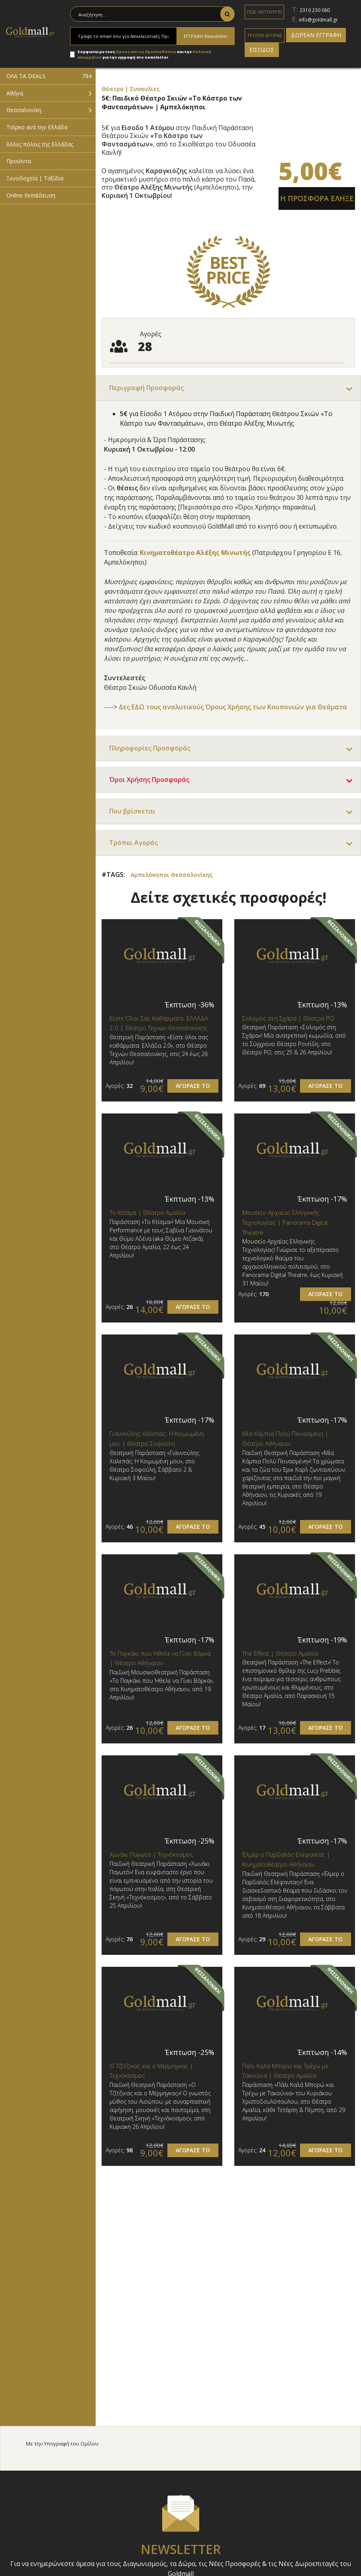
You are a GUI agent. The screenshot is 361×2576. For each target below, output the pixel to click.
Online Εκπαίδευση (30, 195)
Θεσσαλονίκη (23, 110)
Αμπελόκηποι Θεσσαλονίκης (172, 874)
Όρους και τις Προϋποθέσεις (146, 51)
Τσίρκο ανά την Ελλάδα (36, 127)
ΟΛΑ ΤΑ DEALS (49, 76)
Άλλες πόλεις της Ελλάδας (39, 144)
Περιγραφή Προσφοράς (146, 388)
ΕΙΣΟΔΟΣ (261, 49)
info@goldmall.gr (318, 19)
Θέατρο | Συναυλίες (131, 89)
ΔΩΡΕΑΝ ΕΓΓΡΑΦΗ (316, 35)
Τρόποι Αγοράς (133, 843)
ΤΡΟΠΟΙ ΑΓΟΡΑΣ (264, 35)
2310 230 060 (315, 10)
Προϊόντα (18, 161)
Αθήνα (14, 93)
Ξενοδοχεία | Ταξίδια (34, 178)
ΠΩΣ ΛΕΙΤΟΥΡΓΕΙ (264, 12)
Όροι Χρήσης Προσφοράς (149, 780)
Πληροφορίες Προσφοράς (149, 748)
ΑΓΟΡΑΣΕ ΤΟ (193, 1086)
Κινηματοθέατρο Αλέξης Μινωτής (195, 552)
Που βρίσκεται (132, 811)
